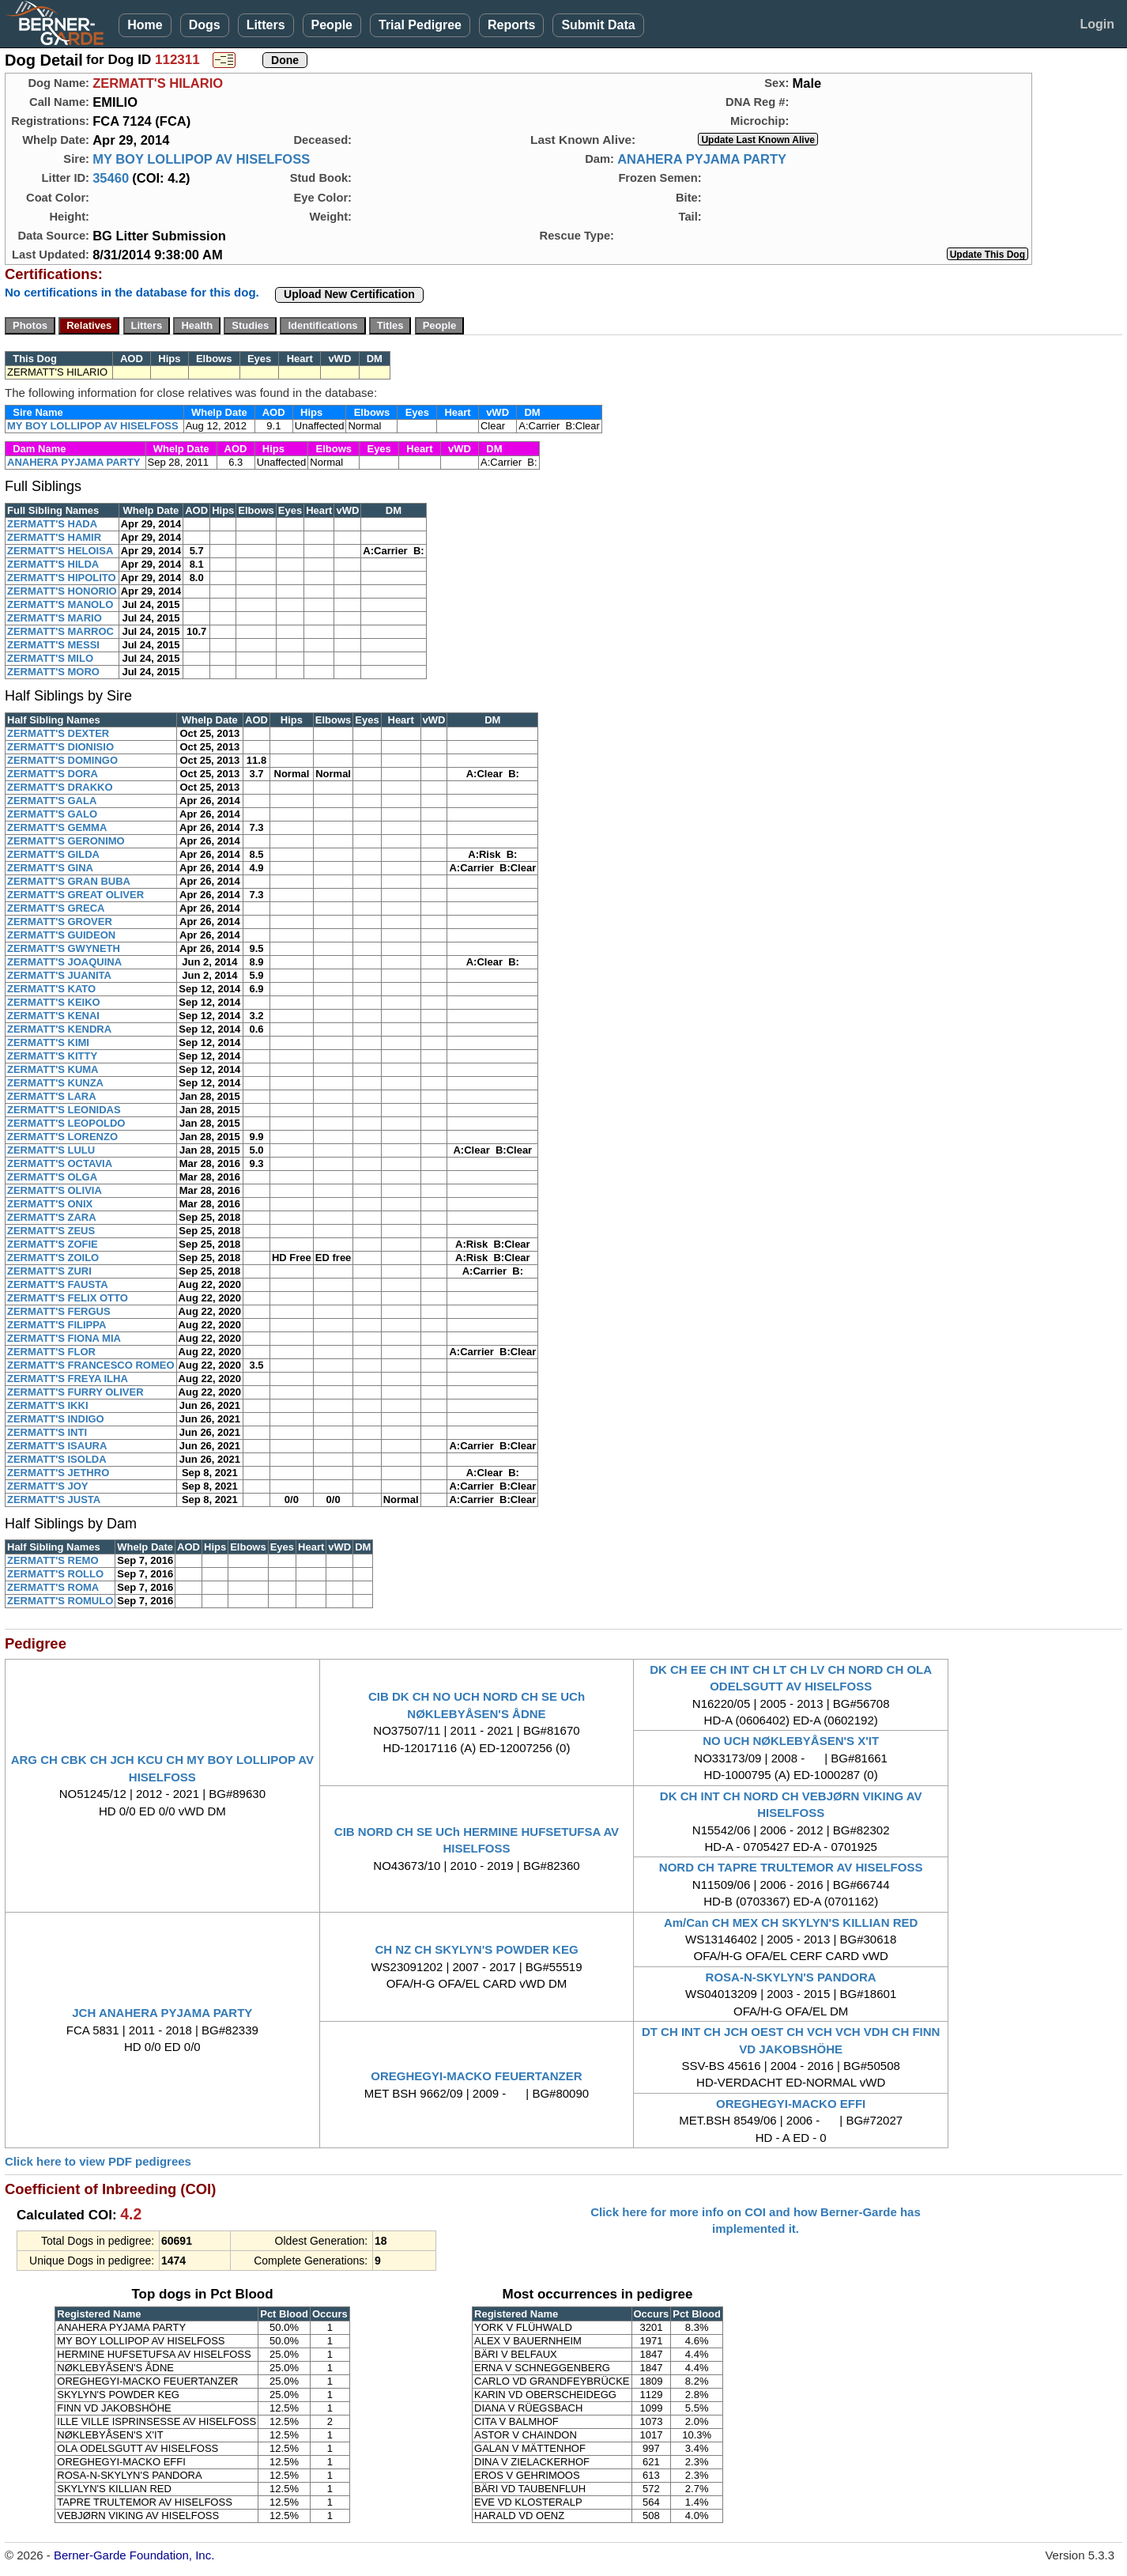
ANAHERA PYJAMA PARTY (701, 159)
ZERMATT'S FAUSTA (57, 1284)
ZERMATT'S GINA (50, 868)
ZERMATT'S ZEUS (51, 1231)
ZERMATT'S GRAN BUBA (68, 881)
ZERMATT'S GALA (51, 800)
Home (144, 25)
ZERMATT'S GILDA (53, 854)
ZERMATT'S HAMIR (54, 537)
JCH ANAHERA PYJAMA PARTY (162, 2012)
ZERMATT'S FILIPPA (56, 1325)
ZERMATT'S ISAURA (57, 1446)
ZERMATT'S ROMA (53, 1587)
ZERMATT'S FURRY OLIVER (75, 1392)
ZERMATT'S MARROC (60, 631)
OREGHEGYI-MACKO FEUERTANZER (476, 2076)
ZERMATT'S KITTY (52, 1056)
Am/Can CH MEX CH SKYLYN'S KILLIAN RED (791, 1922)
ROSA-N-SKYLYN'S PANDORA (791, 1977)
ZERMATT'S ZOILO (53, 1257)
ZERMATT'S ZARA (51, 1217)
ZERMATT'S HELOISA (60, 551)
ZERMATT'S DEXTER (58, 733)
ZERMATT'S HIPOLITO (61, 578)
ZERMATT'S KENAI (53, 1016)
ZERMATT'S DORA (52, 774)
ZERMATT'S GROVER (59, 921)
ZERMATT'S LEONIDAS (64, 1110)
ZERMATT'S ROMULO (60, 1601)
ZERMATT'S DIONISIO (60, 747)
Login (1097, 24)
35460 (110, 178)
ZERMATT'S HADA (52, 524)
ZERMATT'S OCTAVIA (59, 1163)
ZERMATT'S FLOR (51, 1352)
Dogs (204, 25)
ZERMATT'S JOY (48, 1486)
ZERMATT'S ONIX (49, 1204)
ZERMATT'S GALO (52, 814)
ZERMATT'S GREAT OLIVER (75, 895)
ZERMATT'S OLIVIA (54, 1190)
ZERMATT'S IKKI (48, 1405)
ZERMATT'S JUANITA (59, 975)
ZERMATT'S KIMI (48, 1042)
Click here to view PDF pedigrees (98, 2161)
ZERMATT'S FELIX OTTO (67, 1298)
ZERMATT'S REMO (53, 1560)
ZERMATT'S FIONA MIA (64, 1338)
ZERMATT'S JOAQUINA (64, 962)
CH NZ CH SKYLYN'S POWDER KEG (476, 1949)
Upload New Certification (349, 294)
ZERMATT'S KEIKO (53, 1002)
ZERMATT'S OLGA (52, 1177)
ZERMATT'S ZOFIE (52, 1244)
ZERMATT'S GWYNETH (63, 948)
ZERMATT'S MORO (53, 672)
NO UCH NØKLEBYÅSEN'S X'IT (791, 1740)
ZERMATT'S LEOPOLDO (66, 1123)
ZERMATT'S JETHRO (58, 1473)
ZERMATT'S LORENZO (62, 1137)
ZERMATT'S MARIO (54, 618)
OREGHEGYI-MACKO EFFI (790, 2103)
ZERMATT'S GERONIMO (66, 841)
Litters (266, 25)
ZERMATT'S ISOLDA (57, 1459)
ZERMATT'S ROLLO (55, 1574)
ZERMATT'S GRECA (55, 908)
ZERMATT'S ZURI (49, 1271)
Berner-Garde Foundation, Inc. (134, 2555)
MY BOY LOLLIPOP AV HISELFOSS (201, 159)
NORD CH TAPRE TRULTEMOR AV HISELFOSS (791, 1867)
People (331, 25)
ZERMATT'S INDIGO (55, 1419)
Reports (511, 25)
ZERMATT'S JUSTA (53, 1499)
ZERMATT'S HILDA (53, 564)
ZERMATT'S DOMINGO (62, 760)
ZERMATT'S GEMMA (57, 827)
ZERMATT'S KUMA (53, 1069)
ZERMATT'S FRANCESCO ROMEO (91, 1365)
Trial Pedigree (420, 25)
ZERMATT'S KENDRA (59, 1029)
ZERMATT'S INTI (47, 1432)
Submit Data (598, 25)
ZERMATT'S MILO (50, 658)
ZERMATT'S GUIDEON (61, 935)
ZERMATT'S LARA (51, 1096)
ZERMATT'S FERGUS (59, 1311)
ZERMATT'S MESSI (53, 645)
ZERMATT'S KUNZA (55, 1083)
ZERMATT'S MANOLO (60, 604)
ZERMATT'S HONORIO (62, 591)
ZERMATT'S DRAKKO (60, 787)
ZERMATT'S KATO (51, 989)
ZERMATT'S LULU (51, 1150)
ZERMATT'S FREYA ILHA (67, 1378)
